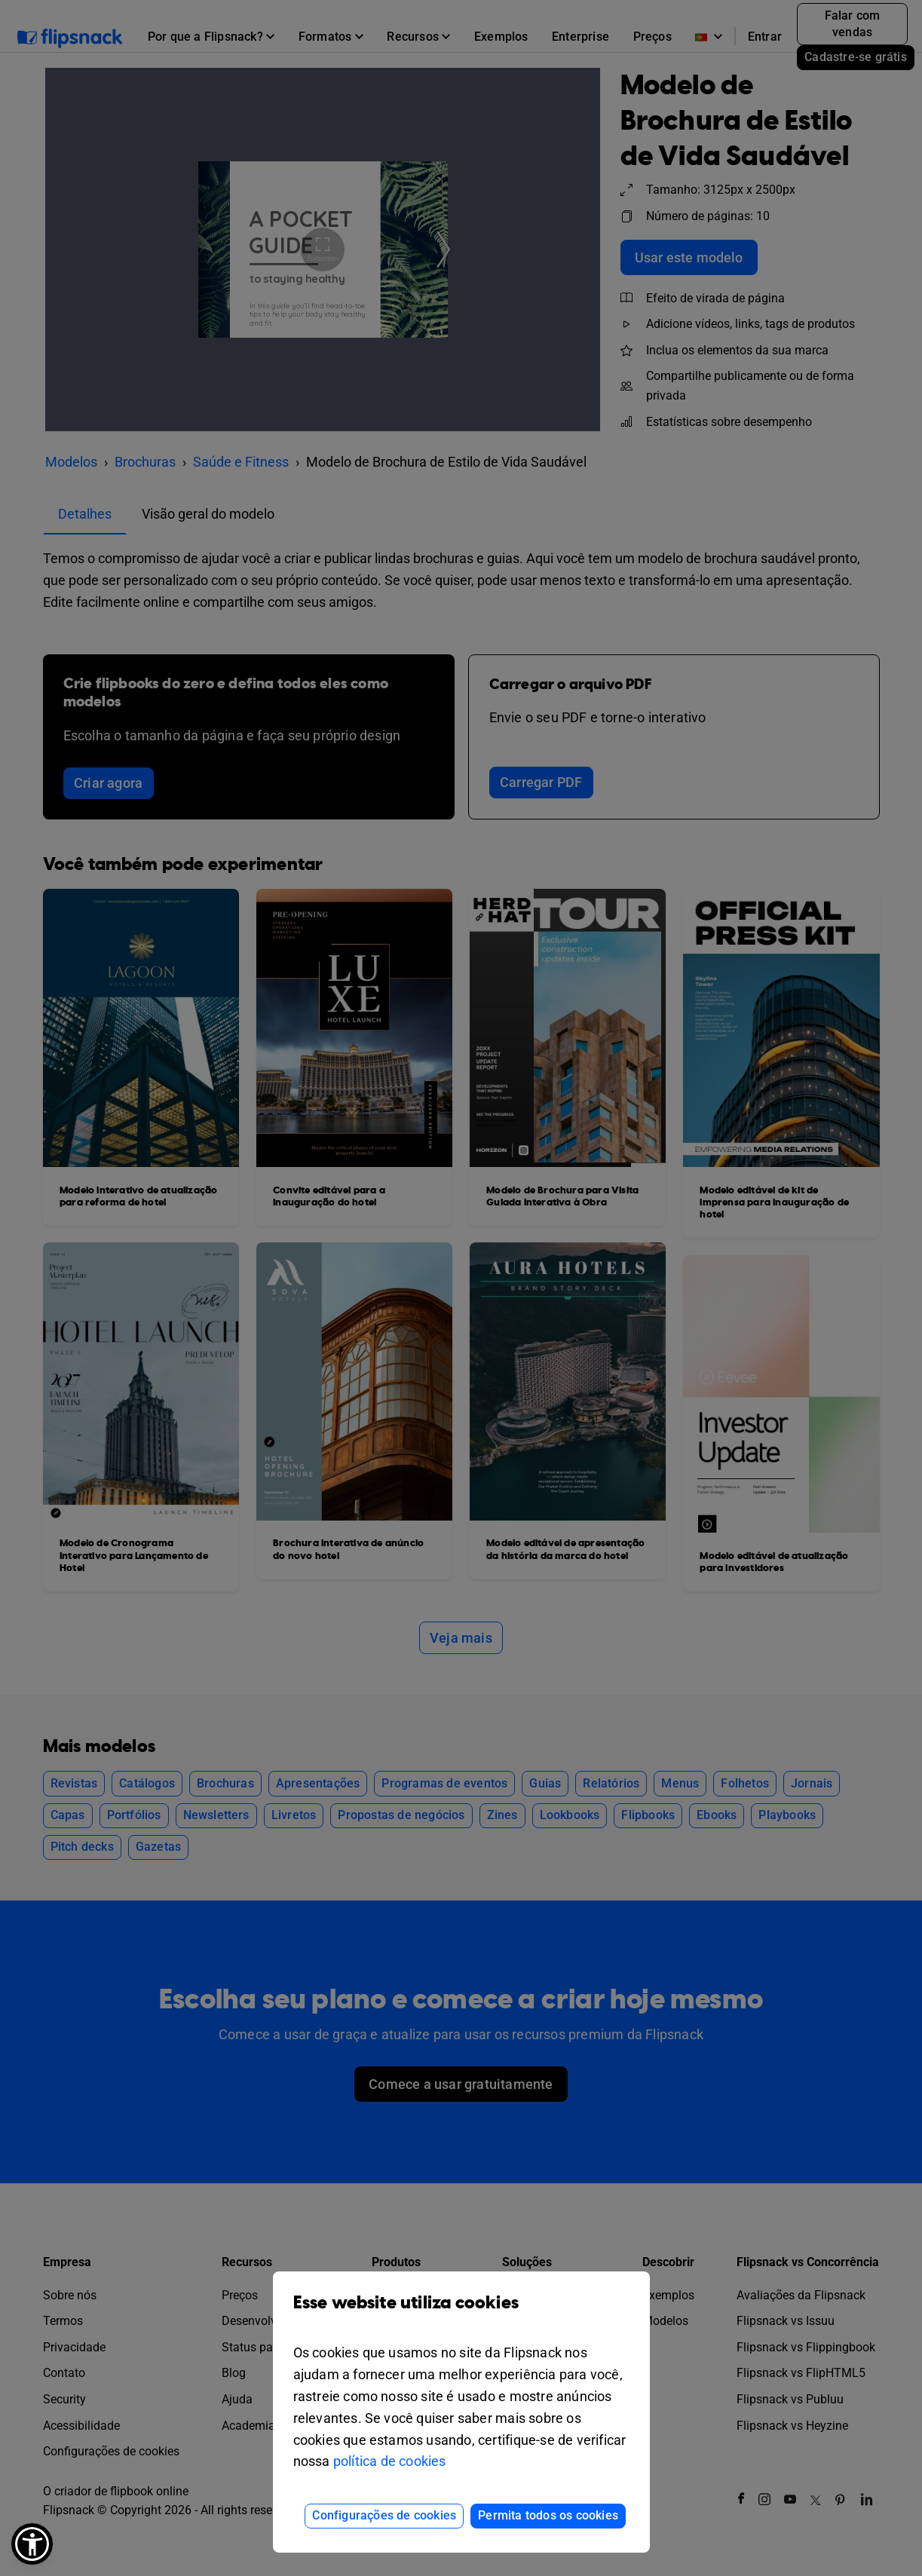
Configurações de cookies (384, 2515)
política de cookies (389, 2461)
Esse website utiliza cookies (461, 2314)
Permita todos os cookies (548, 2515)
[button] (32, 2544)
